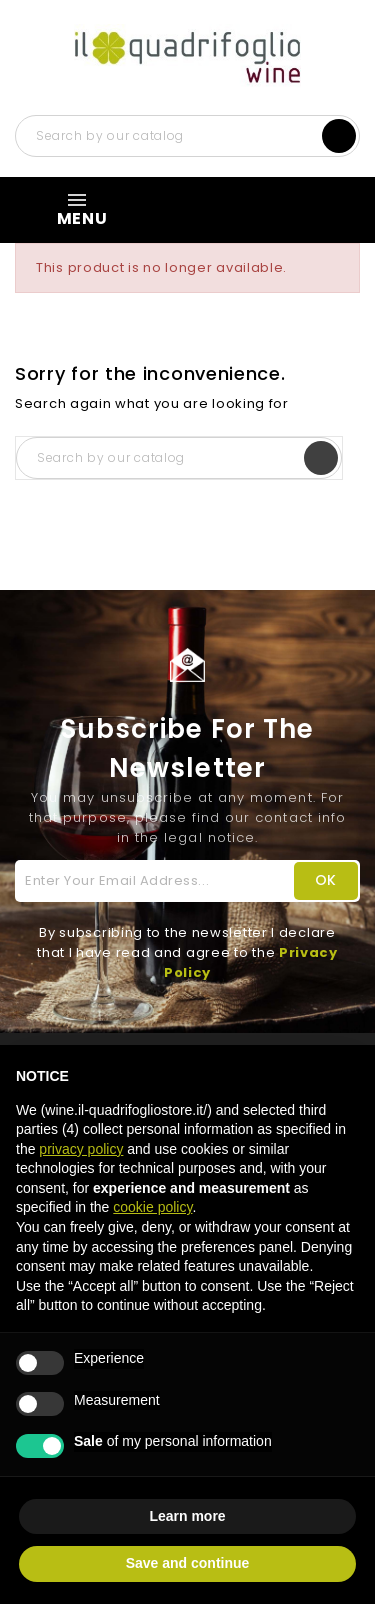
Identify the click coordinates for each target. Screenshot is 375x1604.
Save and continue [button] (188, 1563)
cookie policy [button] (152, 1207)
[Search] (187, 136)
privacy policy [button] (81, 1149)
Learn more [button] (187, 1516)
